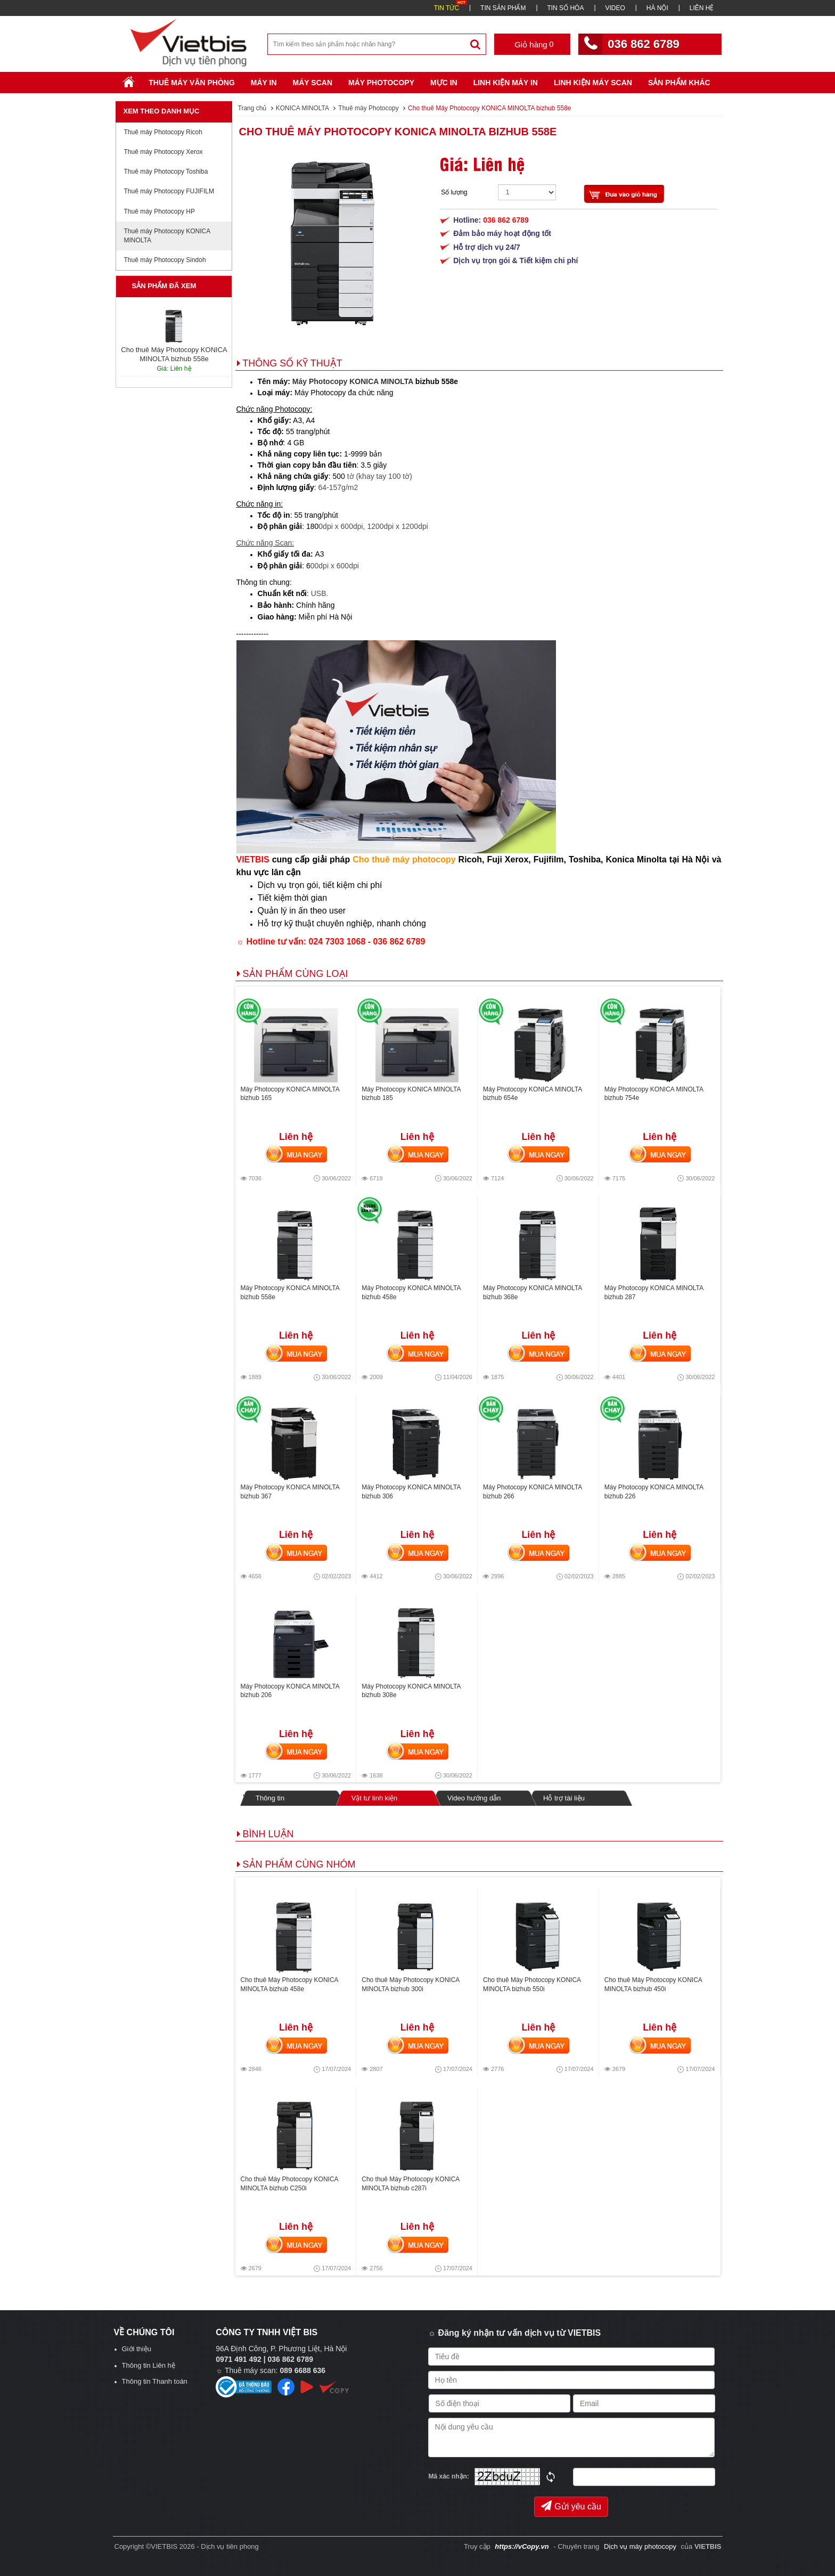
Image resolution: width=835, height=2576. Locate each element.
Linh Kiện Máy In (505, 82)
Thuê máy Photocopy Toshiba (166, 171)
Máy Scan (312, 82)
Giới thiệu (136, 2349)
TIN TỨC (446, 8)
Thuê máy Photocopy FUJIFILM (169, 191)
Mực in (443, 82)
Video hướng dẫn (474, 1798)
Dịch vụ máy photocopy (641, 2546)
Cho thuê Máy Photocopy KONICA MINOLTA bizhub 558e (398, 131)
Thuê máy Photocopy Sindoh (165, 260)
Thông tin (270, 1798)
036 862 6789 (644, 44)
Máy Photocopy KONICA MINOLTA (352, 381)
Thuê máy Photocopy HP (159, 211)
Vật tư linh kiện (374, 1797)
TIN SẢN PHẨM (503, 8)
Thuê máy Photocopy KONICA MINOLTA (167, 235)
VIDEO (615, 8)
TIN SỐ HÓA (565, 8)
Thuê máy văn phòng (192, 82)
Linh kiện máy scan (593, 82)
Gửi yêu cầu (571, 2505)
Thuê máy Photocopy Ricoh (163, 132)
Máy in (264, 82)
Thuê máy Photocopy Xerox (163, 152)
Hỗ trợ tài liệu (564, 1798)
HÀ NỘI (657, 8)
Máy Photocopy (381, 82)
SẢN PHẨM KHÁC (679, 82)
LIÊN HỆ (702, 8)
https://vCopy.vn (522, 2546)
